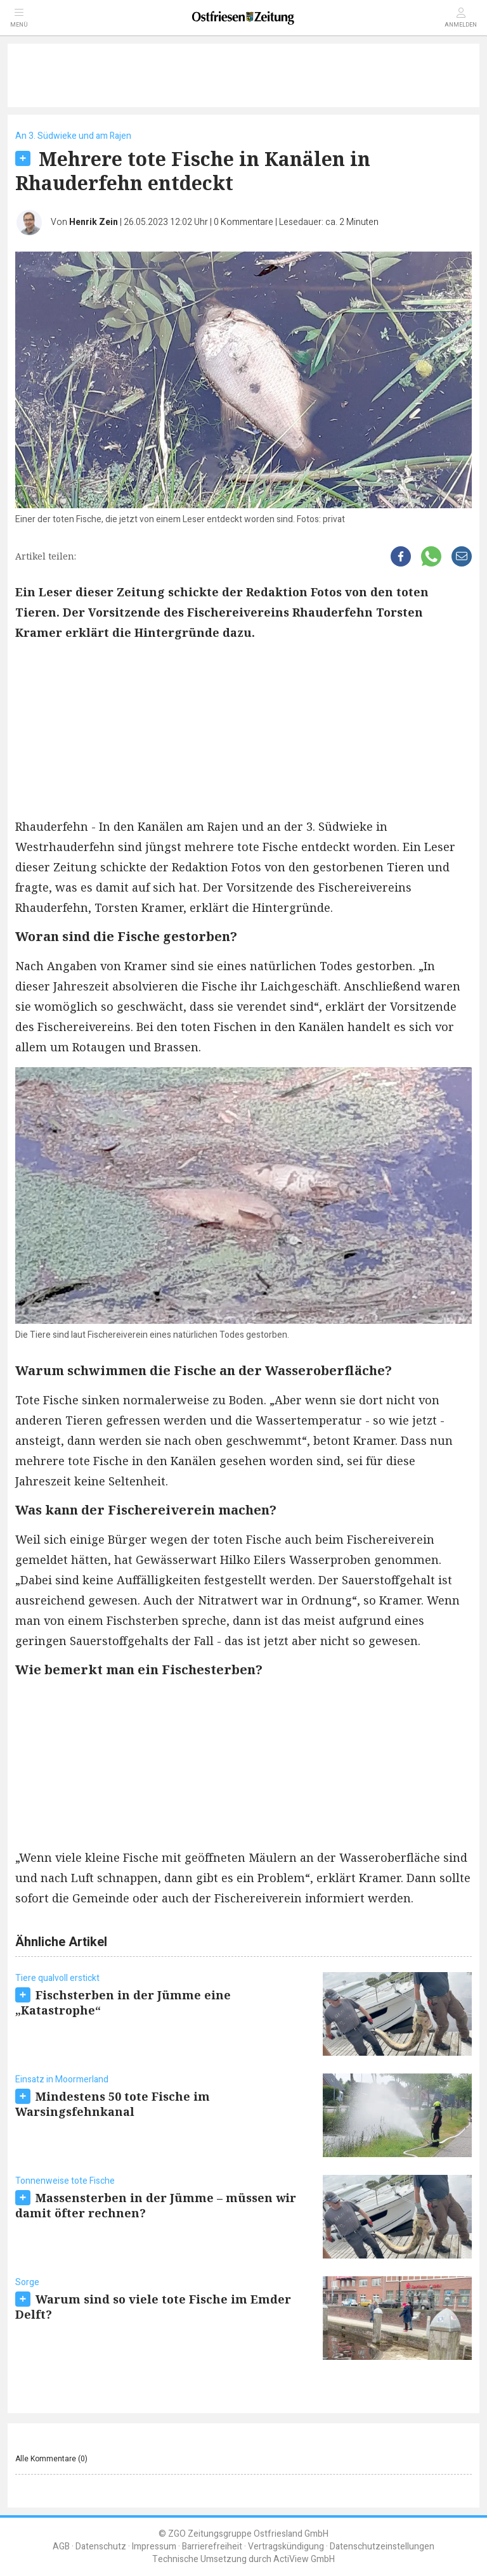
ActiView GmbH (304, 2559)
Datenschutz (100, 2546)
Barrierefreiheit (212, 2546)
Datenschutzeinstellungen (382, 2546)
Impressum (154, 2546)
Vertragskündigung (286, 2546)
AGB (61, 2546)
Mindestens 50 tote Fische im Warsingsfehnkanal (112, 2104)
